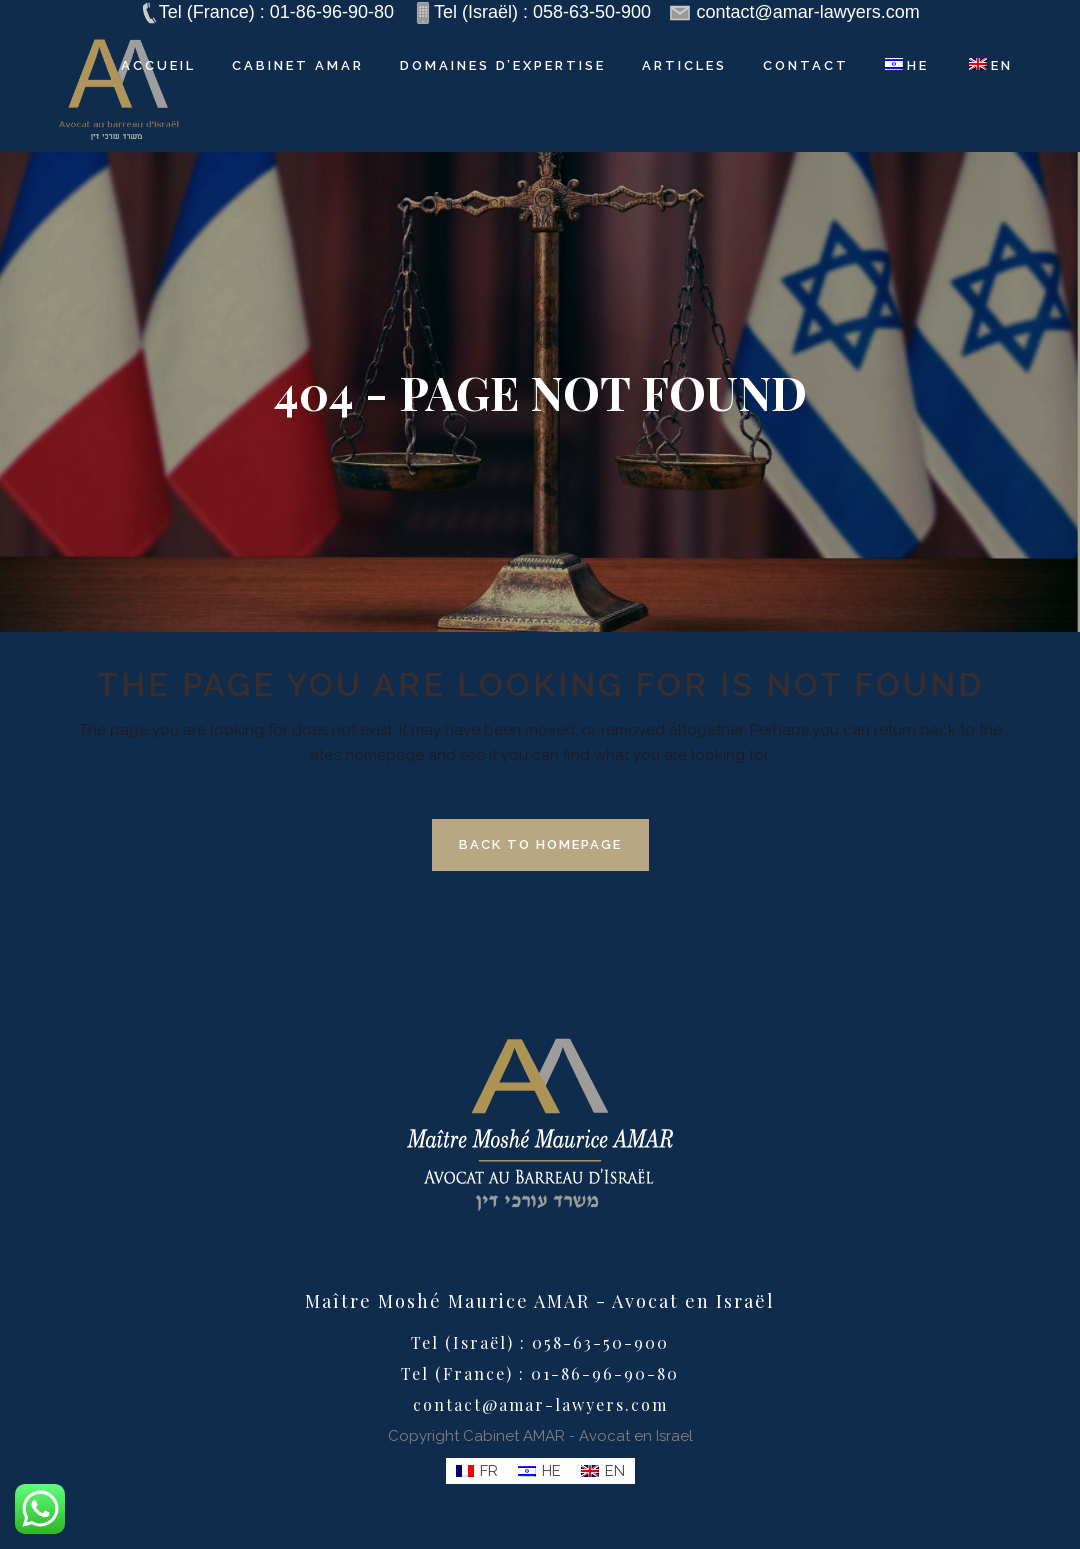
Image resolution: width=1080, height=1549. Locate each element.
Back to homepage (540, 844)
